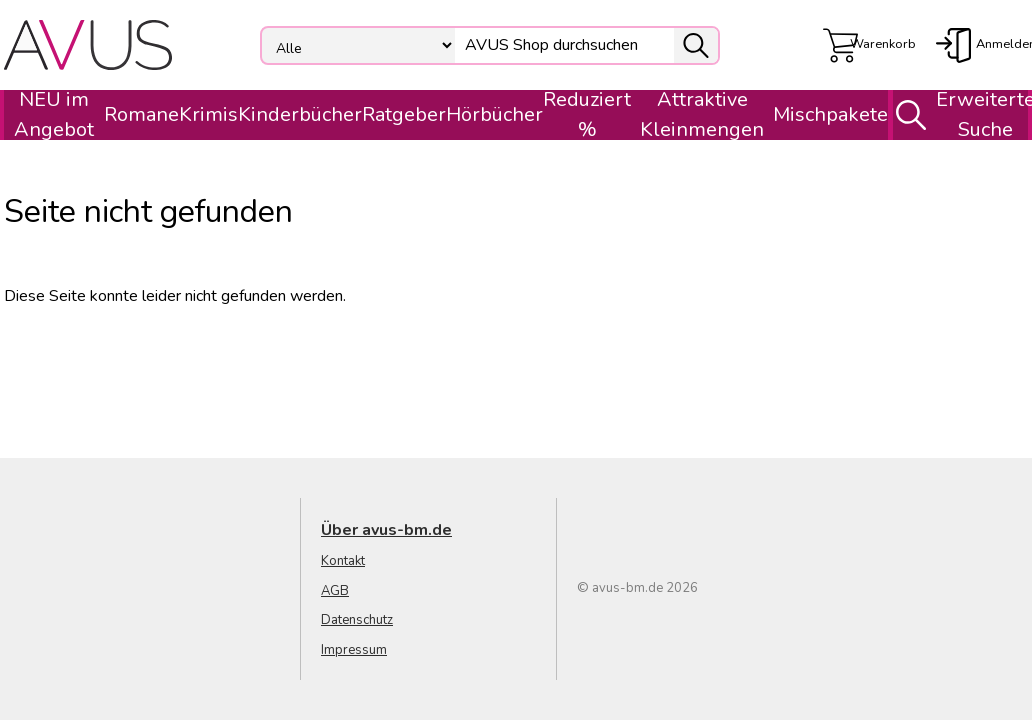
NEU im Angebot (54, 115)
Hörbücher (494, 114)
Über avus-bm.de (386, 530)
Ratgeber (404, 114)
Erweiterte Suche (958, 115)
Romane (141, 114)
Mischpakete (830, 114)
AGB (335, 591)
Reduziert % (587, 115)
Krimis (208, 114)
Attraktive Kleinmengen (702, 115)
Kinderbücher (300, 114)
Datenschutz (357, 620)
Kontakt (343, 561)
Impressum (354, 650)
